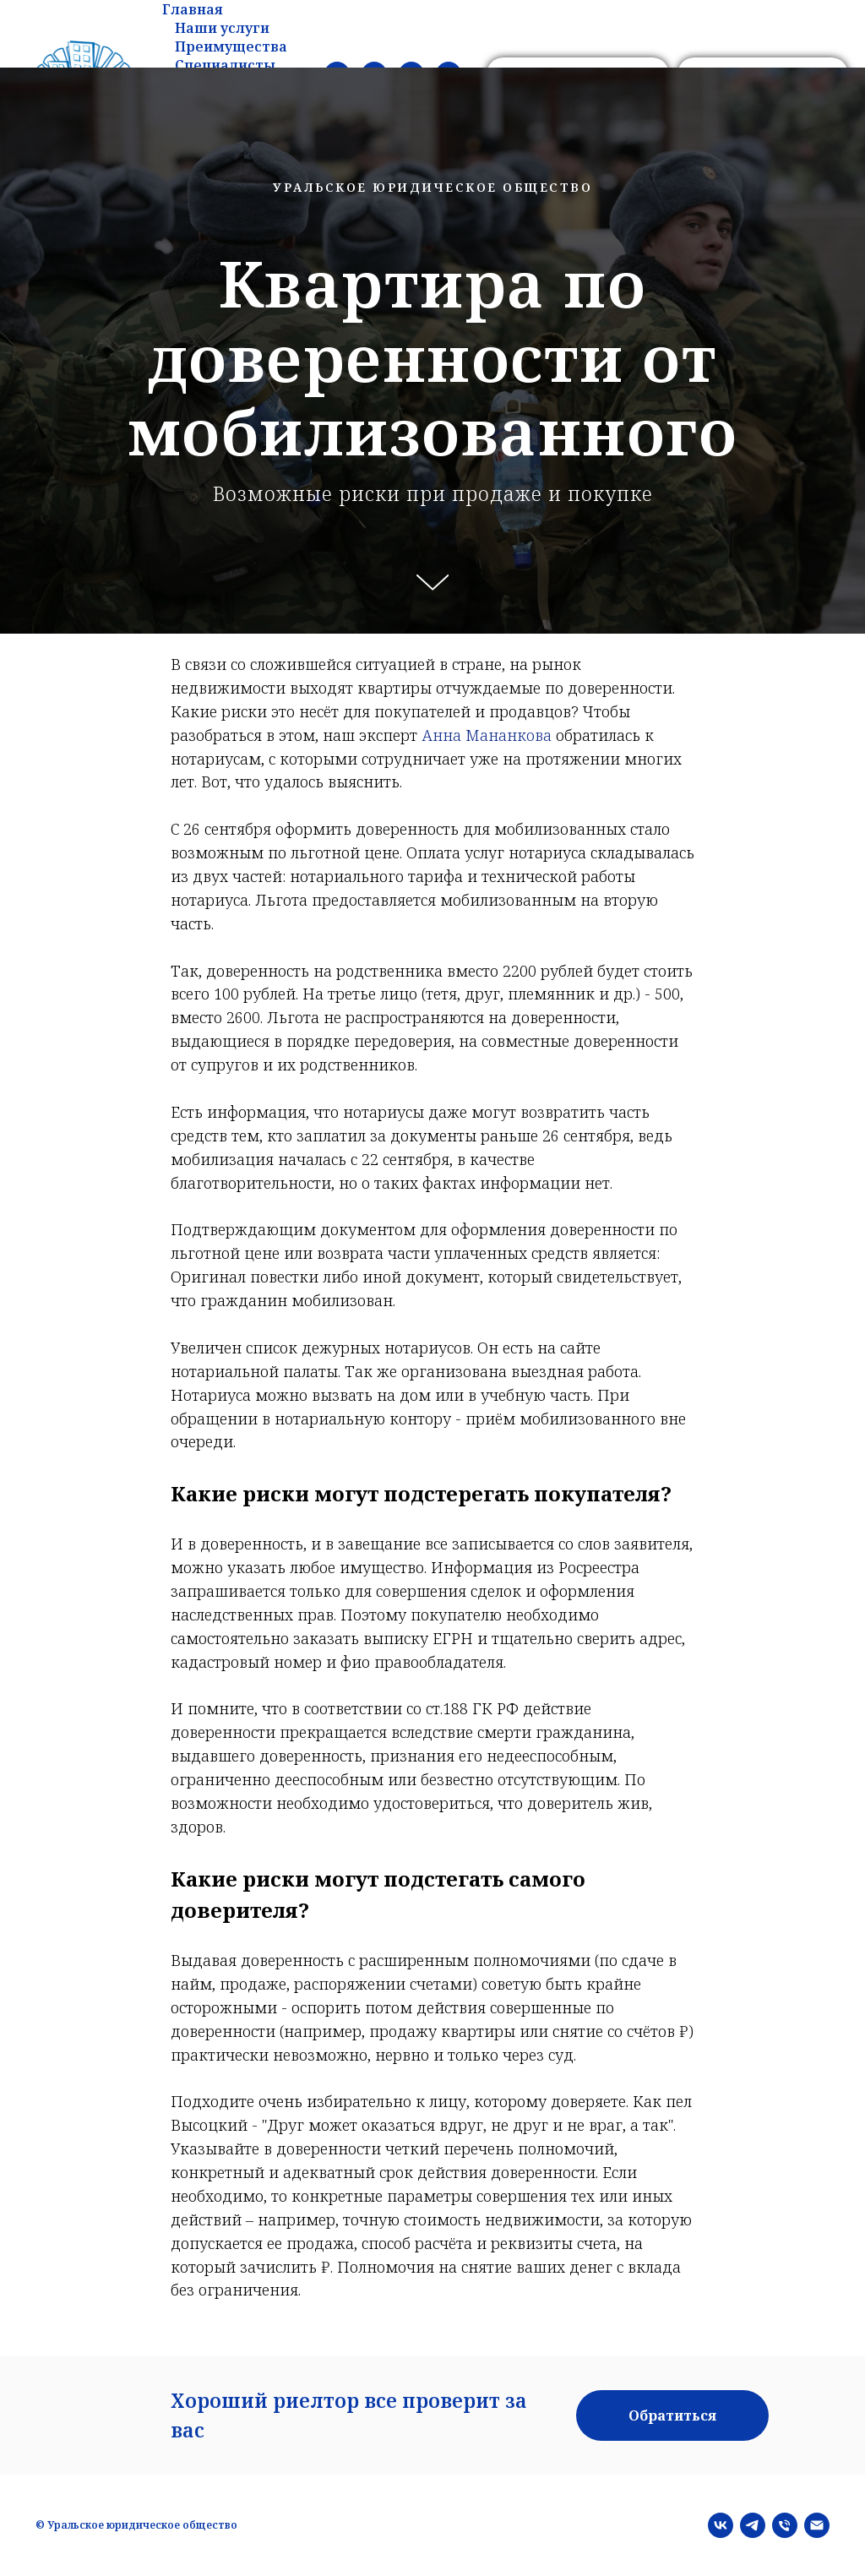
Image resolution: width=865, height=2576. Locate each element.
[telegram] (752, 2525)
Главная (192, 9)
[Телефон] (784, 2525)
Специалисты (225, 65)
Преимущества (231, 46)
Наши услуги (222, 28)
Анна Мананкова (487, 735)
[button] (672, 2415)
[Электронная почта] (817, 2525)
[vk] (720, 2525)
